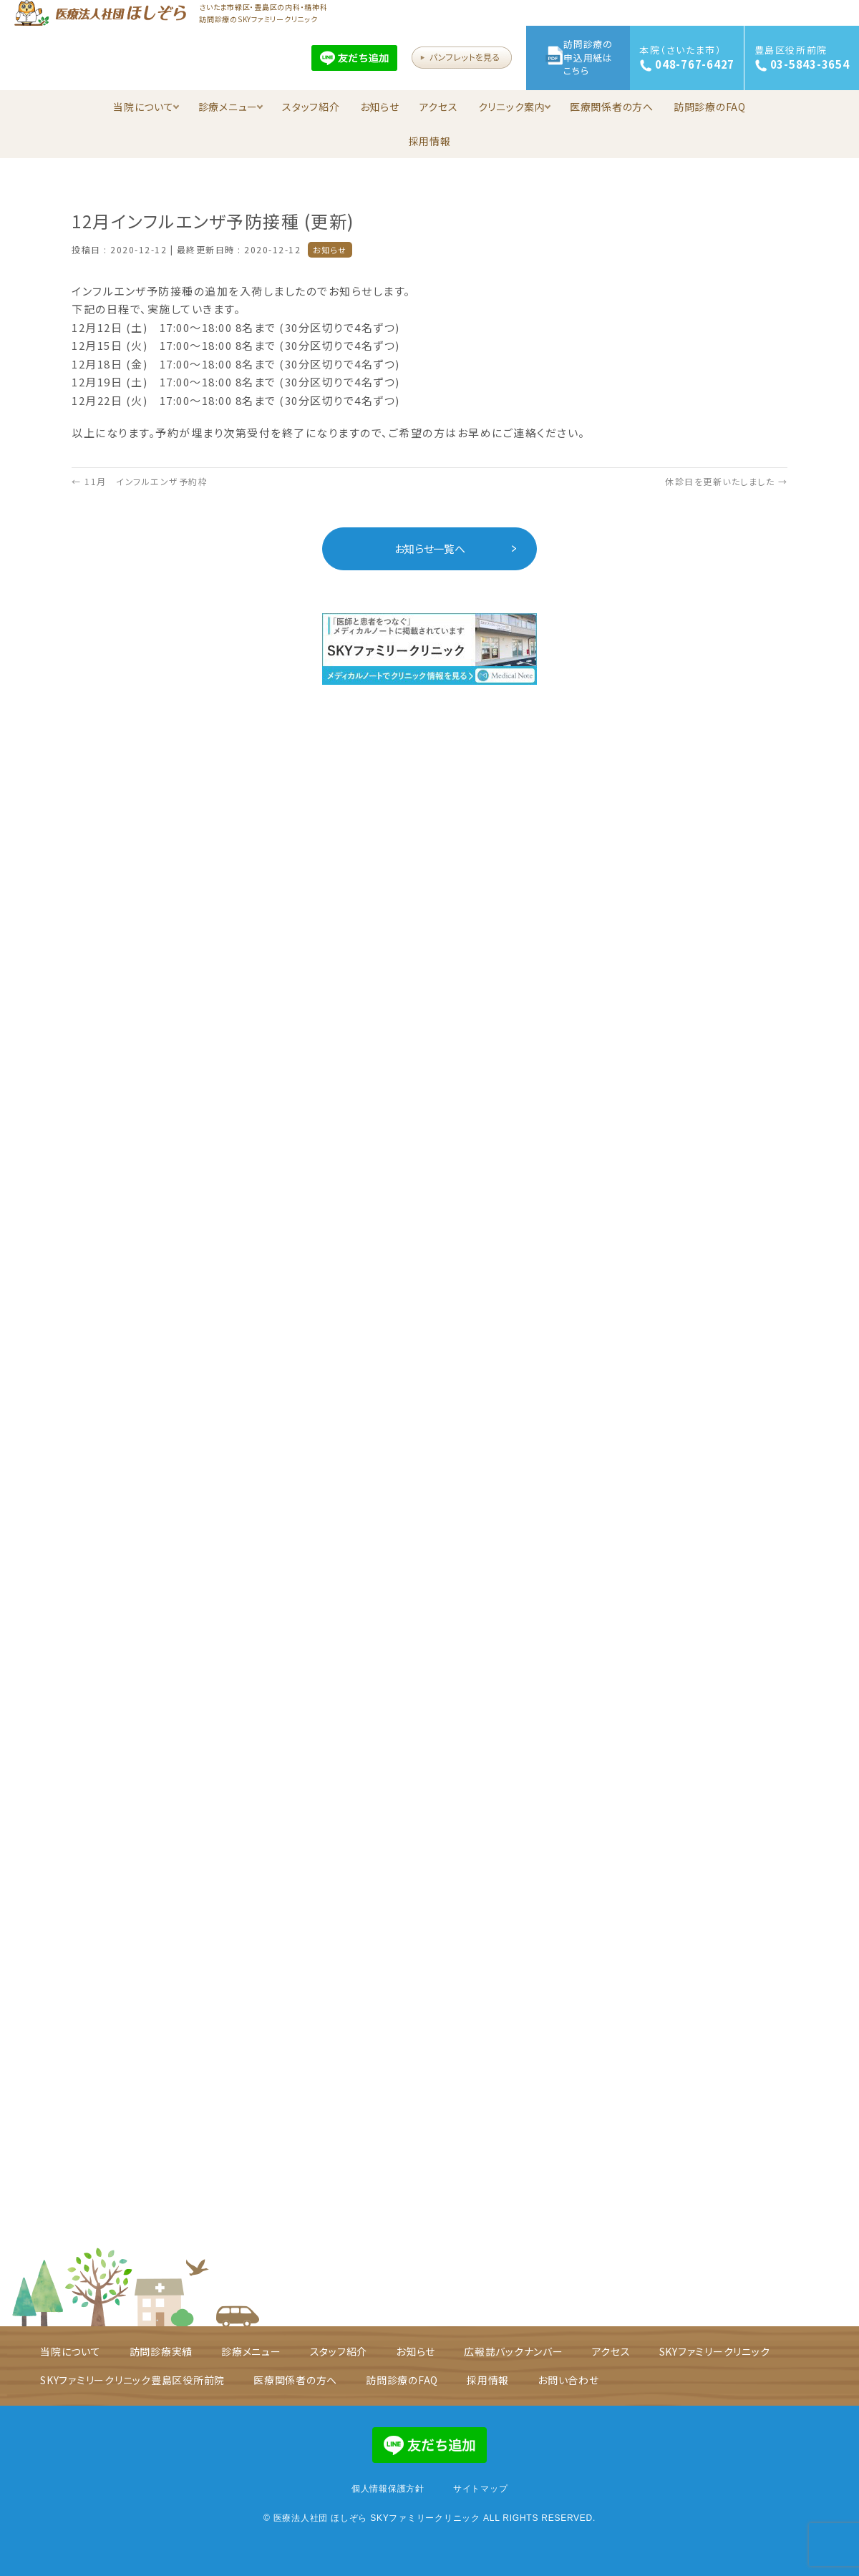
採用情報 (430, 141)
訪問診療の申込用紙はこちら (588, 57)
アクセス (438, 106)
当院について (146, 106)
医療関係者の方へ (612, 106)
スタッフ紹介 (311, 106)
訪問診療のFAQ (710, 106)
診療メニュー (230, 106)
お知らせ (379, 106)
